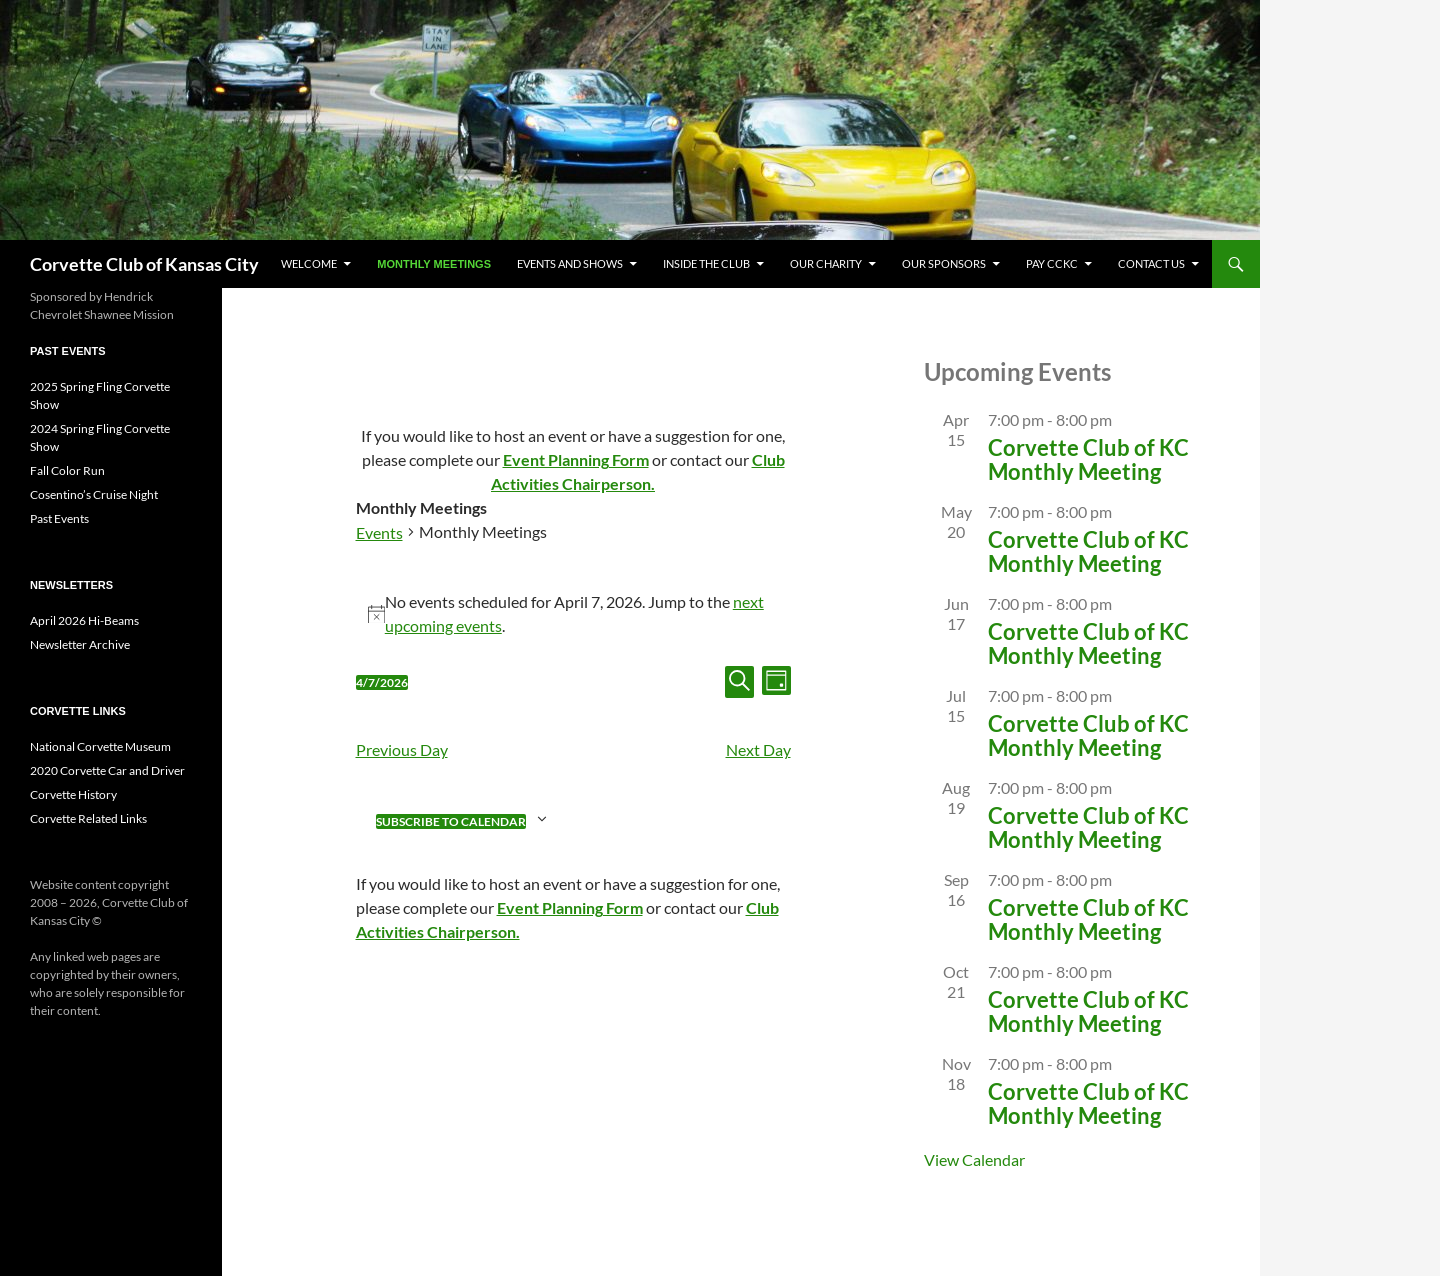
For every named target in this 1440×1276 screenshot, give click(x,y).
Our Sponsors (944, 263)
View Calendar (974, 1159)
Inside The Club (706, 263)
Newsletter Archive (80, 644)
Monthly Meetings (434, 264)
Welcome (309, 263)
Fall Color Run (67, 470)
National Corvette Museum (100, 746)
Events (379, 532)
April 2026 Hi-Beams (84, 620)
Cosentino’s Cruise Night (94, 494)
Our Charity (826, 263)
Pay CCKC (1052, 263)
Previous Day (402, 749)
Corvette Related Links (88, 818)
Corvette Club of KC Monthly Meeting (1088, 459)
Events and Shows (570, 263)
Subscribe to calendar (451, 821)
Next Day (758, 749)
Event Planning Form (576, 459)
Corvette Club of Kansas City (144, 264)
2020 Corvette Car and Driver (107, 770)
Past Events (59, 518)
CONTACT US (1151, 263)
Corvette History (73, 794)
